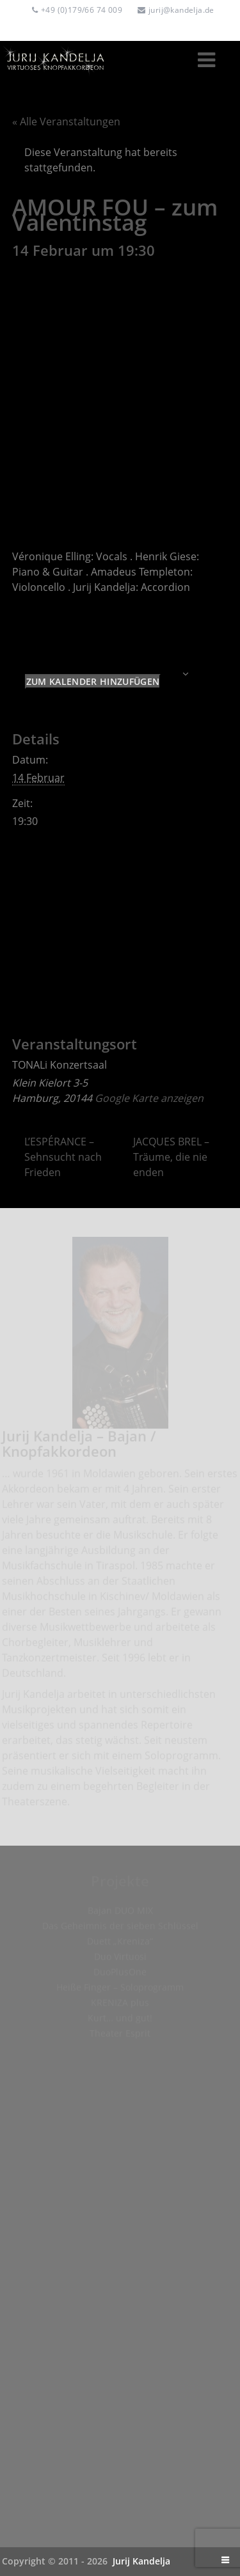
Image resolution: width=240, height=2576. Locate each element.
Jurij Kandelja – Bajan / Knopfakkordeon (79, 1447)
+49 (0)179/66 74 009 (81, 9)
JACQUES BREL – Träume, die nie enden (171, 1157)
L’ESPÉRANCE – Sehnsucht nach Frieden (63, 1157)
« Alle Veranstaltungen (66, 121)
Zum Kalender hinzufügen (92, 681)
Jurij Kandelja (141, 2561)
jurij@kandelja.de (181, 9)
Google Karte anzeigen (149, 1098)
